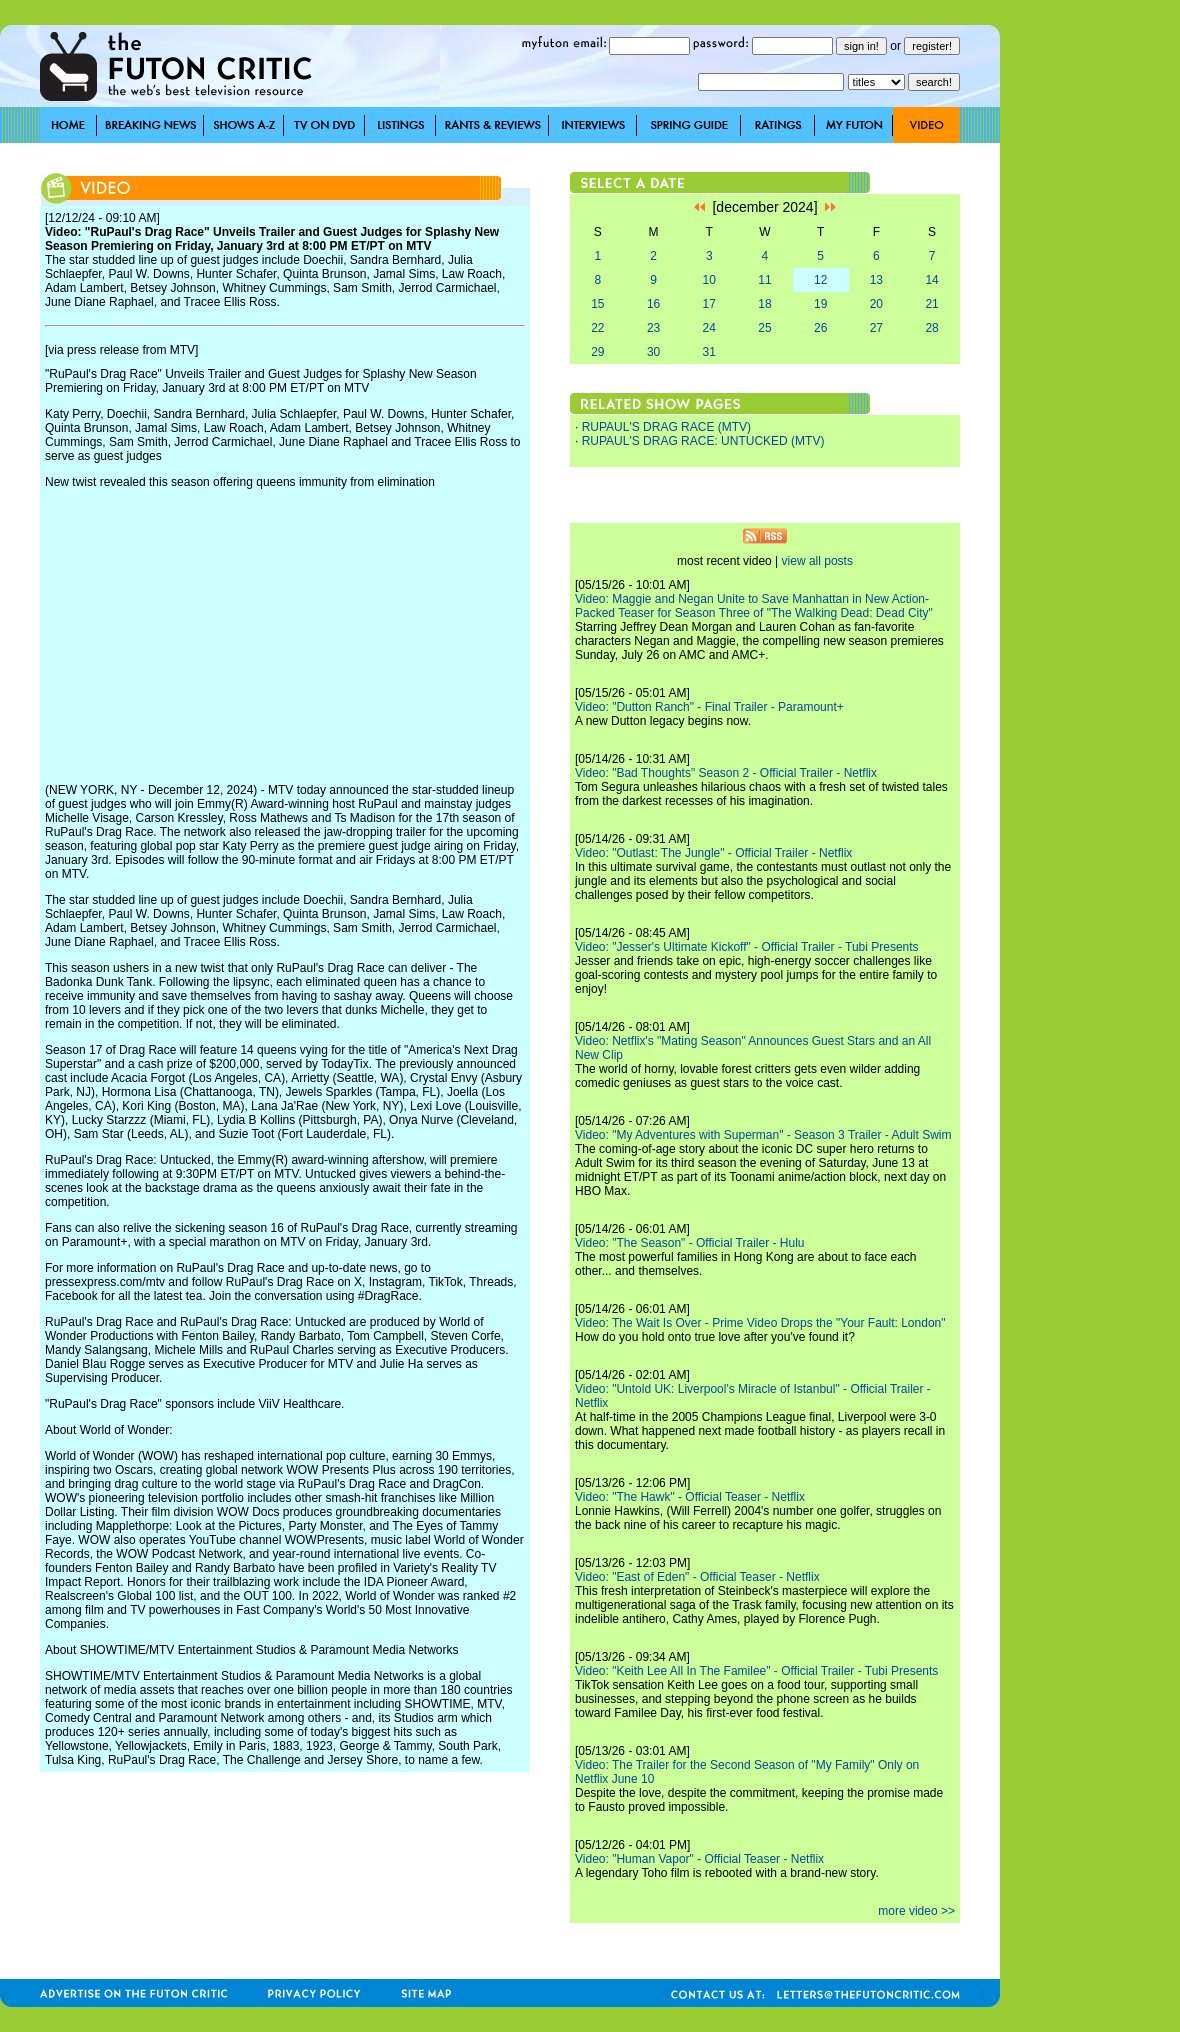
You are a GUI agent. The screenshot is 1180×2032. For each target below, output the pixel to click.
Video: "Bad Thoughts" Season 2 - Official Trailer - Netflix (726, 773)
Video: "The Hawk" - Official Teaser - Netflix (690, 1497)
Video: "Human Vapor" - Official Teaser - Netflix (699, 1859)
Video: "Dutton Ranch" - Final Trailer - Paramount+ (709, 707)
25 (764, 328)
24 (709, 328)
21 (931, 304)
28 (931, 328)
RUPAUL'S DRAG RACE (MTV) (666, 427)
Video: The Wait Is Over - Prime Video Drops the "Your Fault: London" (760, 1323)
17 (709, 304)
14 (931, 280)
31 (709, 352)
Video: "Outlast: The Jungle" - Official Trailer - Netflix (713, 853)
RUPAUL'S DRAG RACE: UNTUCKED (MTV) (703, 441)
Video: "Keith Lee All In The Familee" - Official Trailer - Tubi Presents (756, 1671)
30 (653, 352)
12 (820, 280)
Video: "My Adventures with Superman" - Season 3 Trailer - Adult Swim (763, 1135)
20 (876, 304)
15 (597, 304)
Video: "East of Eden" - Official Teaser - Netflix (697, 1577)
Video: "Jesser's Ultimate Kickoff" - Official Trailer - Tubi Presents (747, 947)
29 (597, 352)
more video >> (916, 1911)
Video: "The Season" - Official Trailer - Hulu (690, 1243)
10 (709, 280)
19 (820, 304)
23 (653, 328)
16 (653, 304)
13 (876, 280)
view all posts (817, 561)
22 (597, 328)
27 (876, 328)
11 (764, 280)
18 (764, 304)
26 (820, 328)
